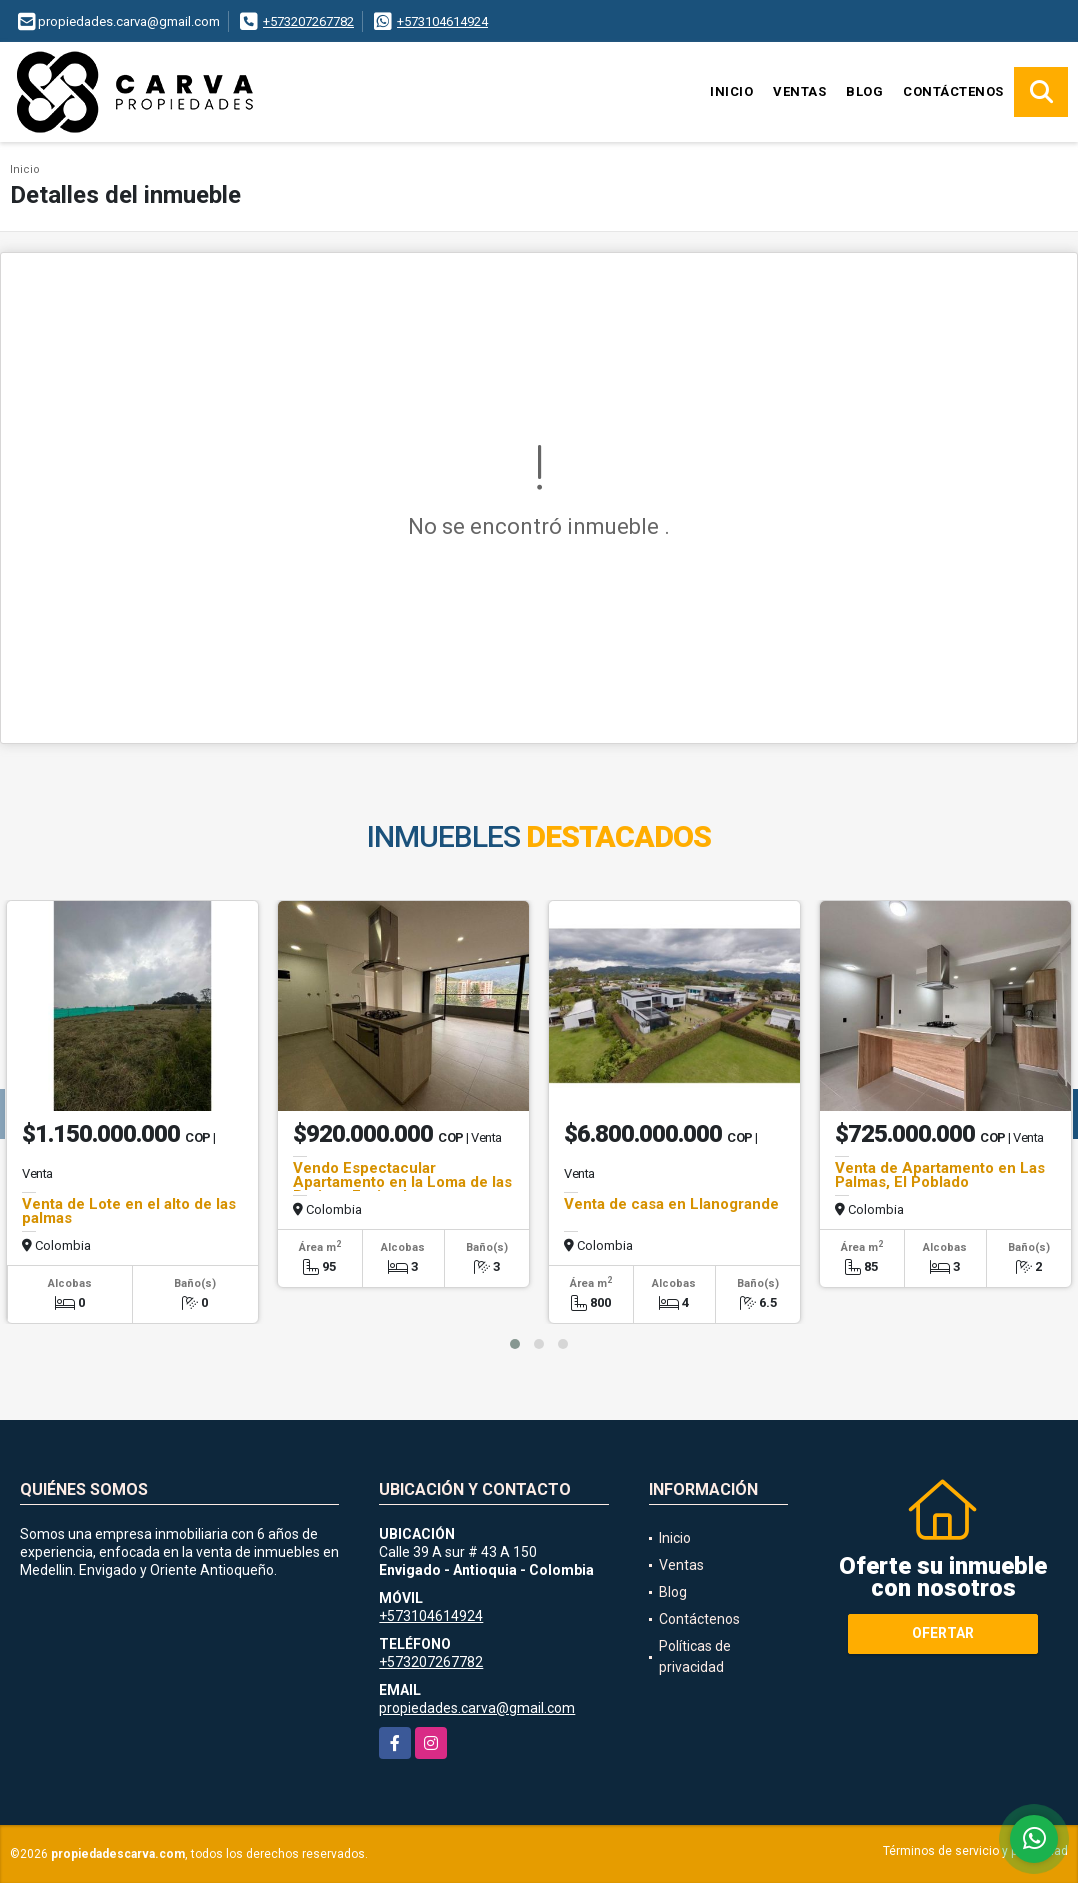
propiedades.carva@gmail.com (477, 1708)
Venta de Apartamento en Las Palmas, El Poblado (940, 1175)
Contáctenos (953, 91)
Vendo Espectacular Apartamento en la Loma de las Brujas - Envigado (402, 1182)
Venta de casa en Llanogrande (671, 1204)
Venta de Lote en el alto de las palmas (129, 1211)
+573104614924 (442, 21)
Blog (864, 91)
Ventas (799, 91)
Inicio (731, 91)
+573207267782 (308, 21)
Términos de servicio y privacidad (975, 1851)
